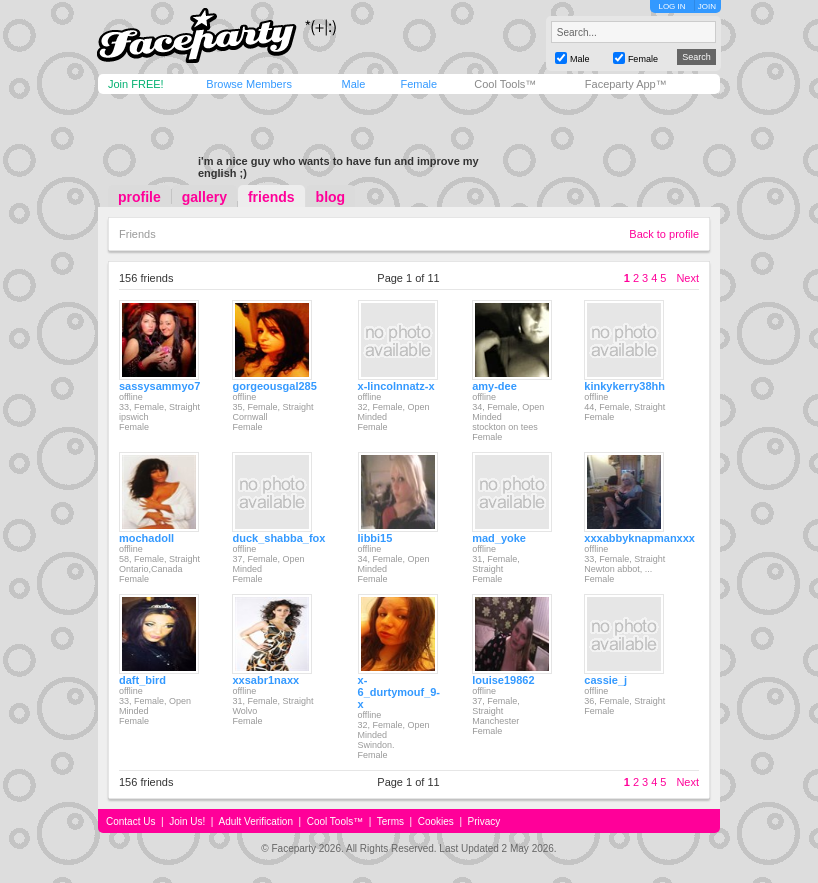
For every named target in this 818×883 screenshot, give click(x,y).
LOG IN (671, 6)
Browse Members (249, 84)
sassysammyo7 (159, 386)
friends (271, 197)
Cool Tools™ (505, 84)
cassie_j (605, 680)
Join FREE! (136, 84)
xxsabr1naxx (265, 680)
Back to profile (664, 234)
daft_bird (142, 680)
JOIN (707, 6)
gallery (204, 197)
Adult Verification (255, 821)
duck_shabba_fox (278, 538)
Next (687, 278)
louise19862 (503, 680)
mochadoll (146, 538)
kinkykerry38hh (624, 386)
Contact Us (130, 821)
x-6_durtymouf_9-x (399, 692)
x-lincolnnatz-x (396, 386)
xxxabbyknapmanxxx (639, 538)
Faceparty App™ (626, 84)
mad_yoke (499, 538)
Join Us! (187, 821)
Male (353, 84)
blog (331, 197)
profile (139, 197)
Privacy (484, 821)
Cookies (436, 821)
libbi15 (375, 538)
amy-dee (494, 386)
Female (418, 84)
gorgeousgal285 (274, 386)
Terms (390, 821)
